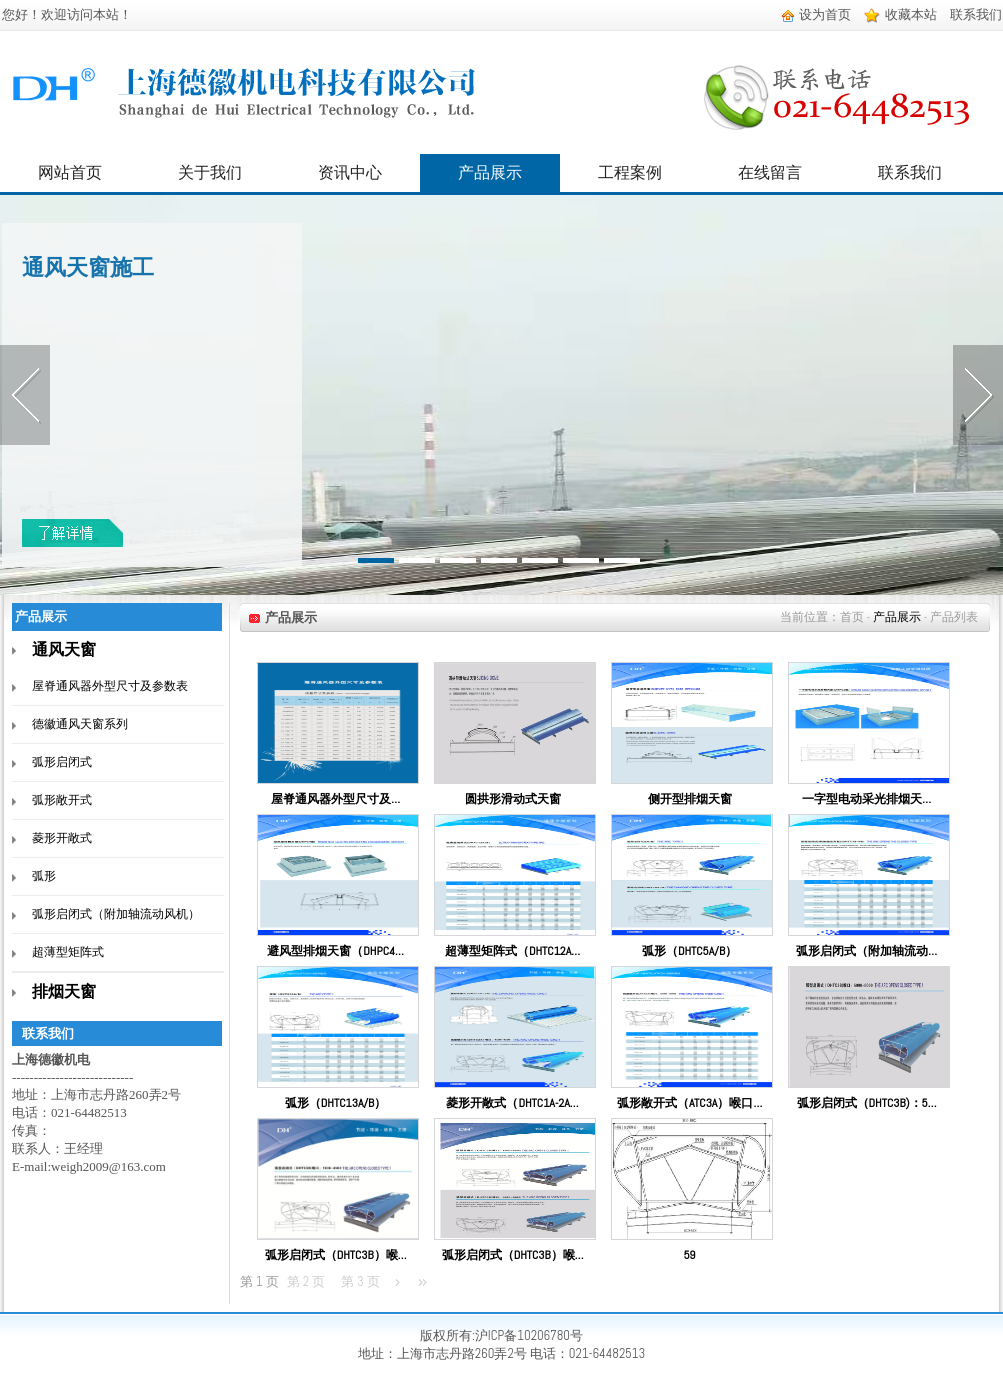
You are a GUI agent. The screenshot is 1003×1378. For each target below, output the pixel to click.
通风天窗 (64, 649)
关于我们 (210, 172)
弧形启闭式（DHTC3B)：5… (867, 1103)
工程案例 (630, 172)
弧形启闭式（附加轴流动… (866, 951)
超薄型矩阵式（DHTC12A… (512, 951)
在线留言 (770, 172)
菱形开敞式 (62, 838)
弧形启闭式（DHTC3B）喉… (336, 1255)
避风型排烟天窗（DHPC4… (335, 951)
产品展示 (490, 172)
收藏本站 (900, 14)
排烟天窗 (64, 991)
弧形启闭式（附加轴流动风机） (116, 914)
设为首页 (816, 14)
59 (689, 1255)
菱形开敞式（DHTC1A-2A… (512, 1103)
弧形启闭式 (62, 762)
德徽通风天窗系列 (80, 724)
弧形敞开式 (62, 800)
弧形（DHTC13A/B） (335, 1103)
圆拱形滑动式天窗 (513, 799)
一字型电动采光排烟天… (866, 799)
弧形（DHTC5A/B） (689, 951)
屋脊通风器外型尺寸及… (335, 799)
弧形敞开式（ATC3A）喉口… (689, 1103)
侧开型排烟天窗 (690, 799)
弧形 (44, 876)
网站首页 (70, 172)
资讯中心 (350, 172)
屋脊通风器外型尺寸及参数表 (110, 686)
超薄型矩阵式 (68, 952)
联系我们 (976, 14)
